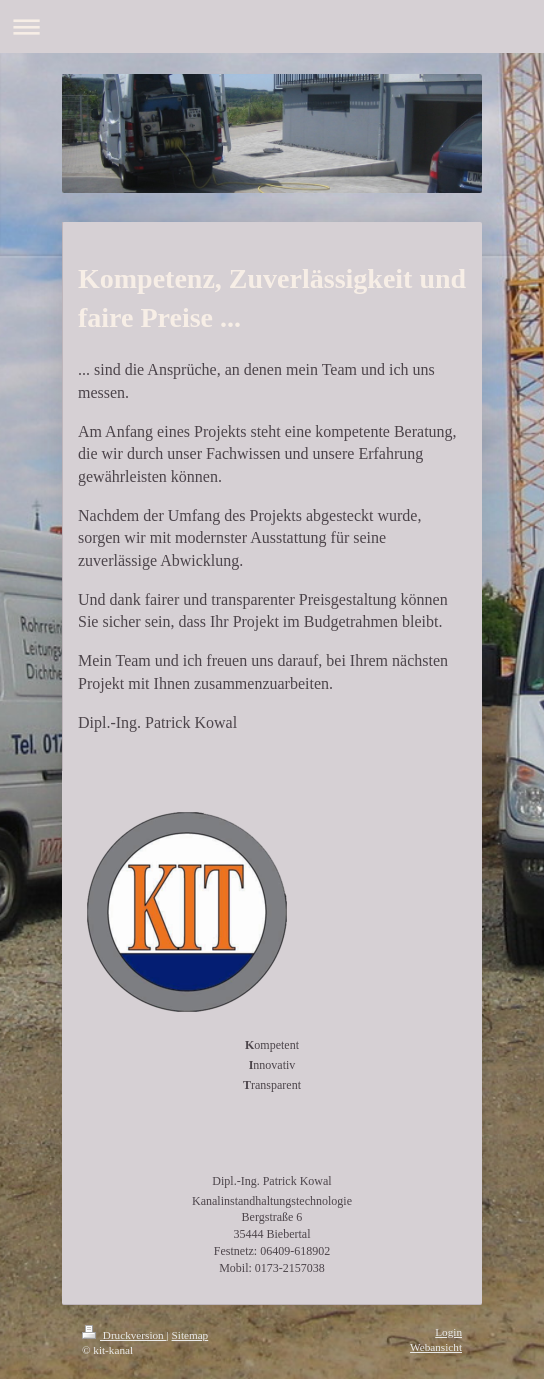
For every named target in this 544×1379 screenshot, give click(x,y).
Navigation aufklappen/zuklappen (272, 26)
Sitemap (190, 1335)
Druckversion (124, 1335)
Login (448, 1332)
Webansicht (436, 1347)
